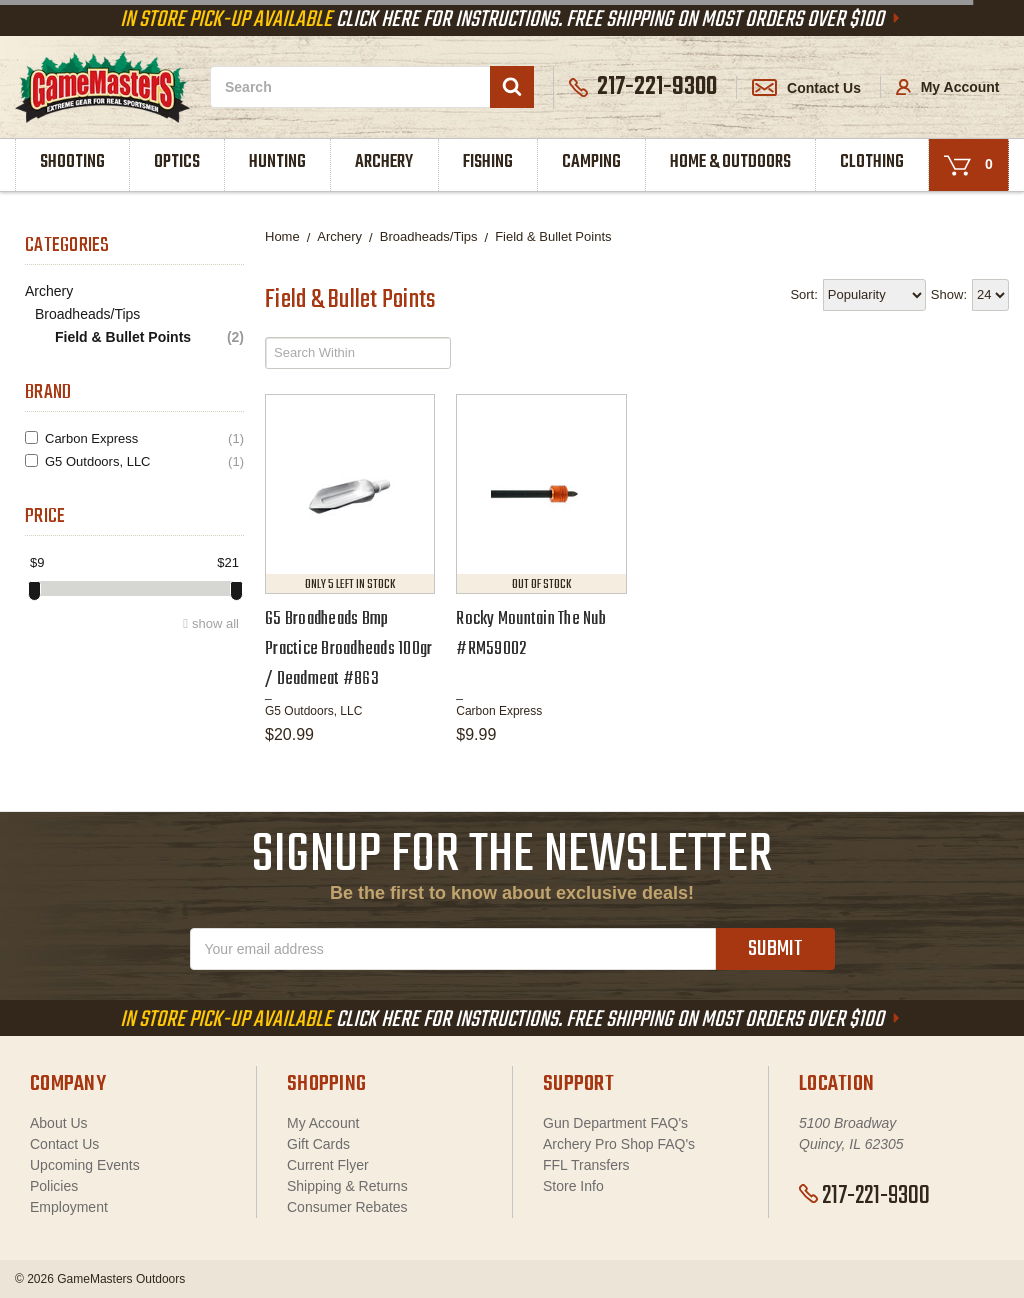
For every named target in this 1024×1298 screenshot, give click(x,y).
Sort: (803, 294)
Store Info (573, 1186)
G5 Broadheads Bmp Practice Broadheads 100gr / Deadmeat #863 (348, 649)
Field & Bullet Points (149, 337)
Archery (384, 162)
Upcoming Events (85, 1165)
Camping (591, 162)
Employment (69, 1207)
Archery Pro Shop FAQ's (619, 1144)
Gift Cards (318, 1144)
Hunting (277, 162)
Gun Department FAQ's (615, 1123)
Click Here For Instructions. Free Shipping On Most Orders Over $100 (512, 20)
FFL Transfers (586, 1165)
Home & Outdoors (730, 162)
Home (282, 236)
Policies (54, 1186)
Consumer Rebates (347, 1207)
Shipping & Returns (347, 1186)
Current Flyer (328, 1165)
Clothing (872, 162)
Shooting (72, 162)
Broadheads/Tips (87, 314)
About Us (59, 1123)
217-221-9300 (864, 1196)
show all (215, 623)
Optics (177, 162)
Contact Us (806, 88)
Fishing (488, 162)
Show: (949, 294)
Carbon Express (144, 438)
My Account (948, 87)
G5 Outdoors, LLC (144, 461)
